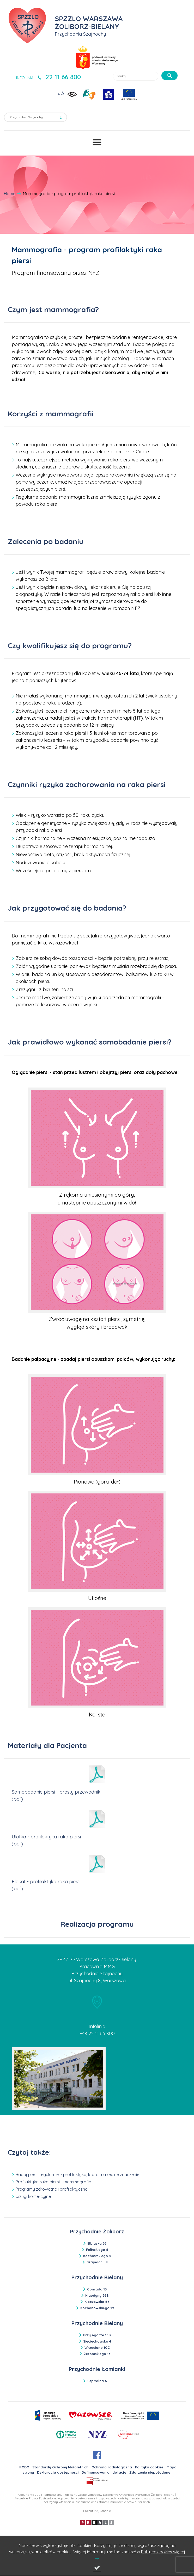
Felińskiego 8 (97, 2249)
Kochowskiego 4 (97, 2256)
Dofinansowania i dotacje (104, 2472)
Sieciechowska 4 (97, 2341)
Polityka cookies (149, 2467)
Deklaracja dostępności (57, 2472)
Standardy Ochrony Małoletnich (60, 2467)
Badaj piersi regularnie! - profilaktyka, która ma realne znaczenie (77, 2174)
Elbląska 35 (97, 2243)
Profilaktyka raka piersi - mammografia (53, 2181)
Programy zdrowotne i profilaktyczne (51, 2189)
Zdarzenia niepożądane (149, 2472)
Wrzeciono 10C (97, 2347)
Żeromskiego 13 (97, 2354)
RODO (24, 2467)
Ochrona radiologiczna (112, 2467)
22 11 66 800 (63, 77)
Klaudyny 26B (97, 2295)
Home (9, 193)
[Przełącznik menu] (97, 142)
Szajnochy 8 (97, 2262)
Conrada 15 (97, 2289)
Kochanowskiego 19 (97, 2308)
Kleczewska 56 (97, 2302)
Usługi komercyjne (33, 2196)
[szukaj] (169, 75)
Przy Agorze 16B (97, 2335)
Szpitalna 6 (97, 2381)
